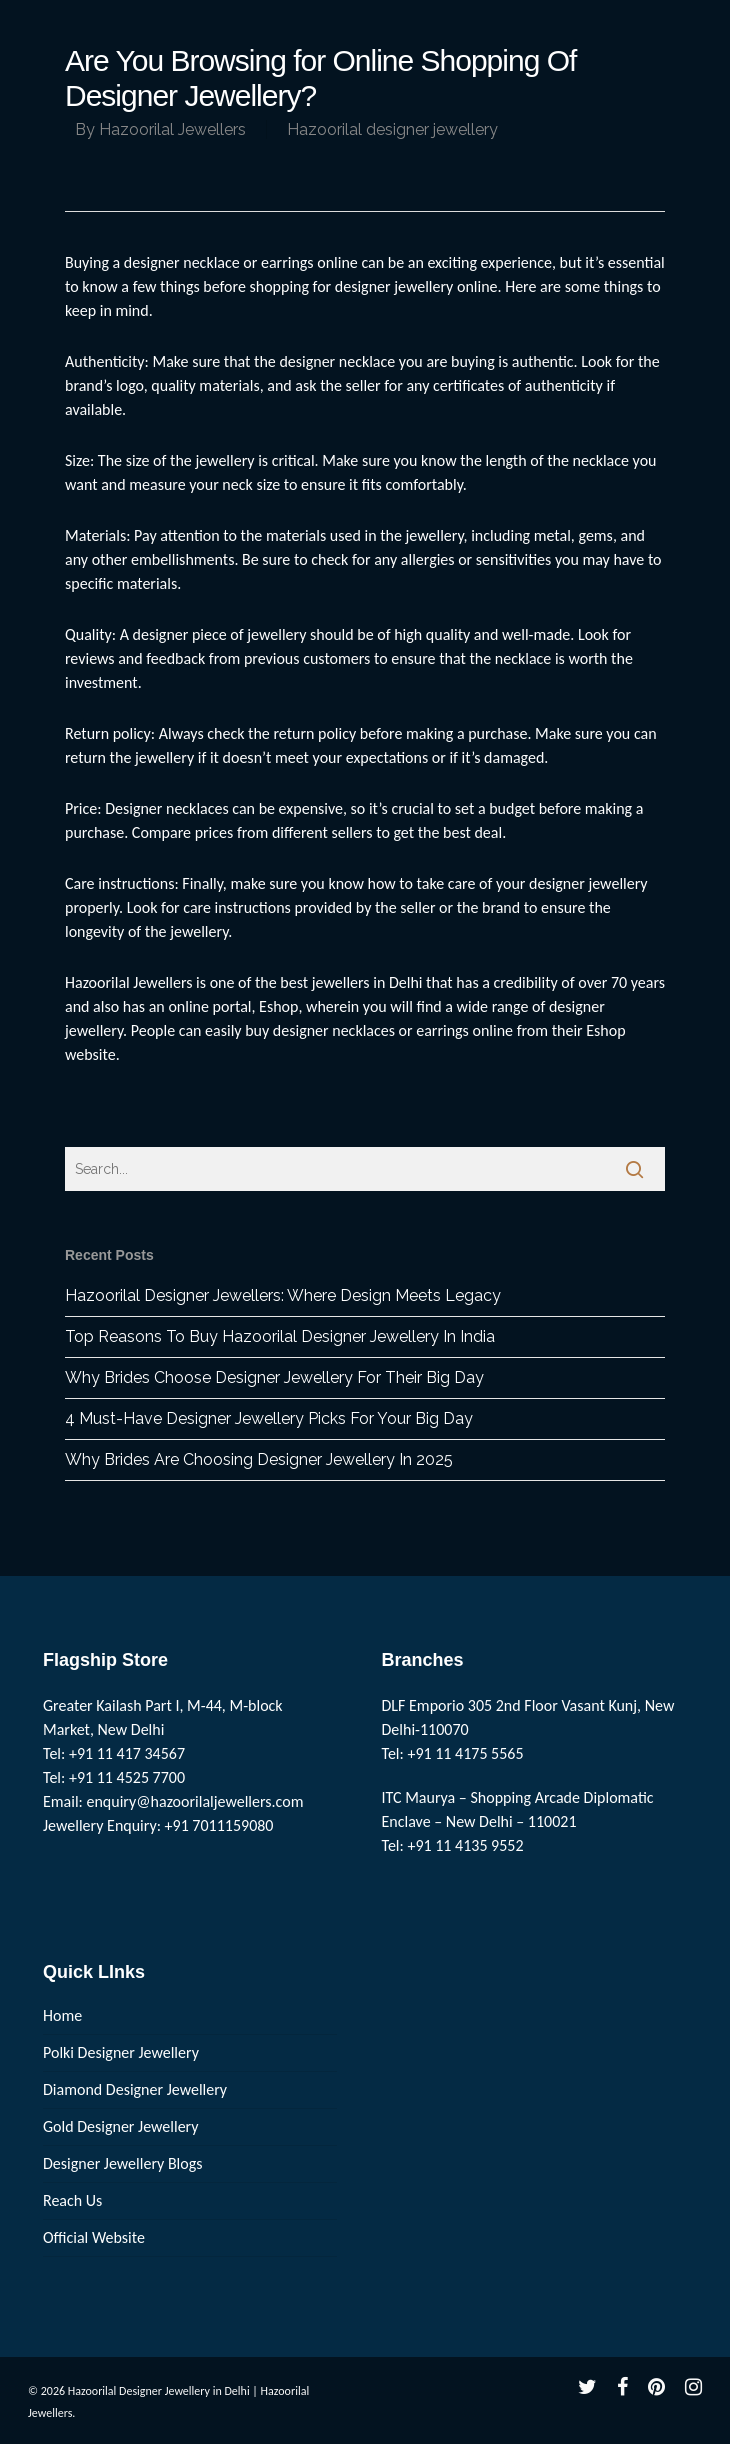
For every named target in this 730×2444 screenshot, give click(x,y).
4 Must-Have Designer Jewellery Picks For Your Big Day (269, 1418)
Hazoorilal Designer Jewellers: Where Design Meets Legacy (283, 1295)
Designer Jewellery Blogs (123, 2163)
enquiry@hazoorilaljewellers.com (195, 1801)
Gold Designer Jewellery (121, 2126)
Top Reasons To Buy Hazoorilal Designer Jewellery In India (280, 1336)
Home (62, 2015)
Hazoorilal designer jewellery (392, 129)
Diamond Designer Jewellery (135, 2089)
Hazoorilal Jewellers (172, 129)
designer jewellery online (416, 286)
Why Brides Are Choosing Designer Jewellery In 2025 (259, 1459)
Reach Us (72, 2200)
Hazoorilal (97, 982)
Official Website (94, 2237)
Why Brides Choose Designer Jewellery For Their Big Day (274, 1377)
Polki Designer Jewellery (121, 2052)
